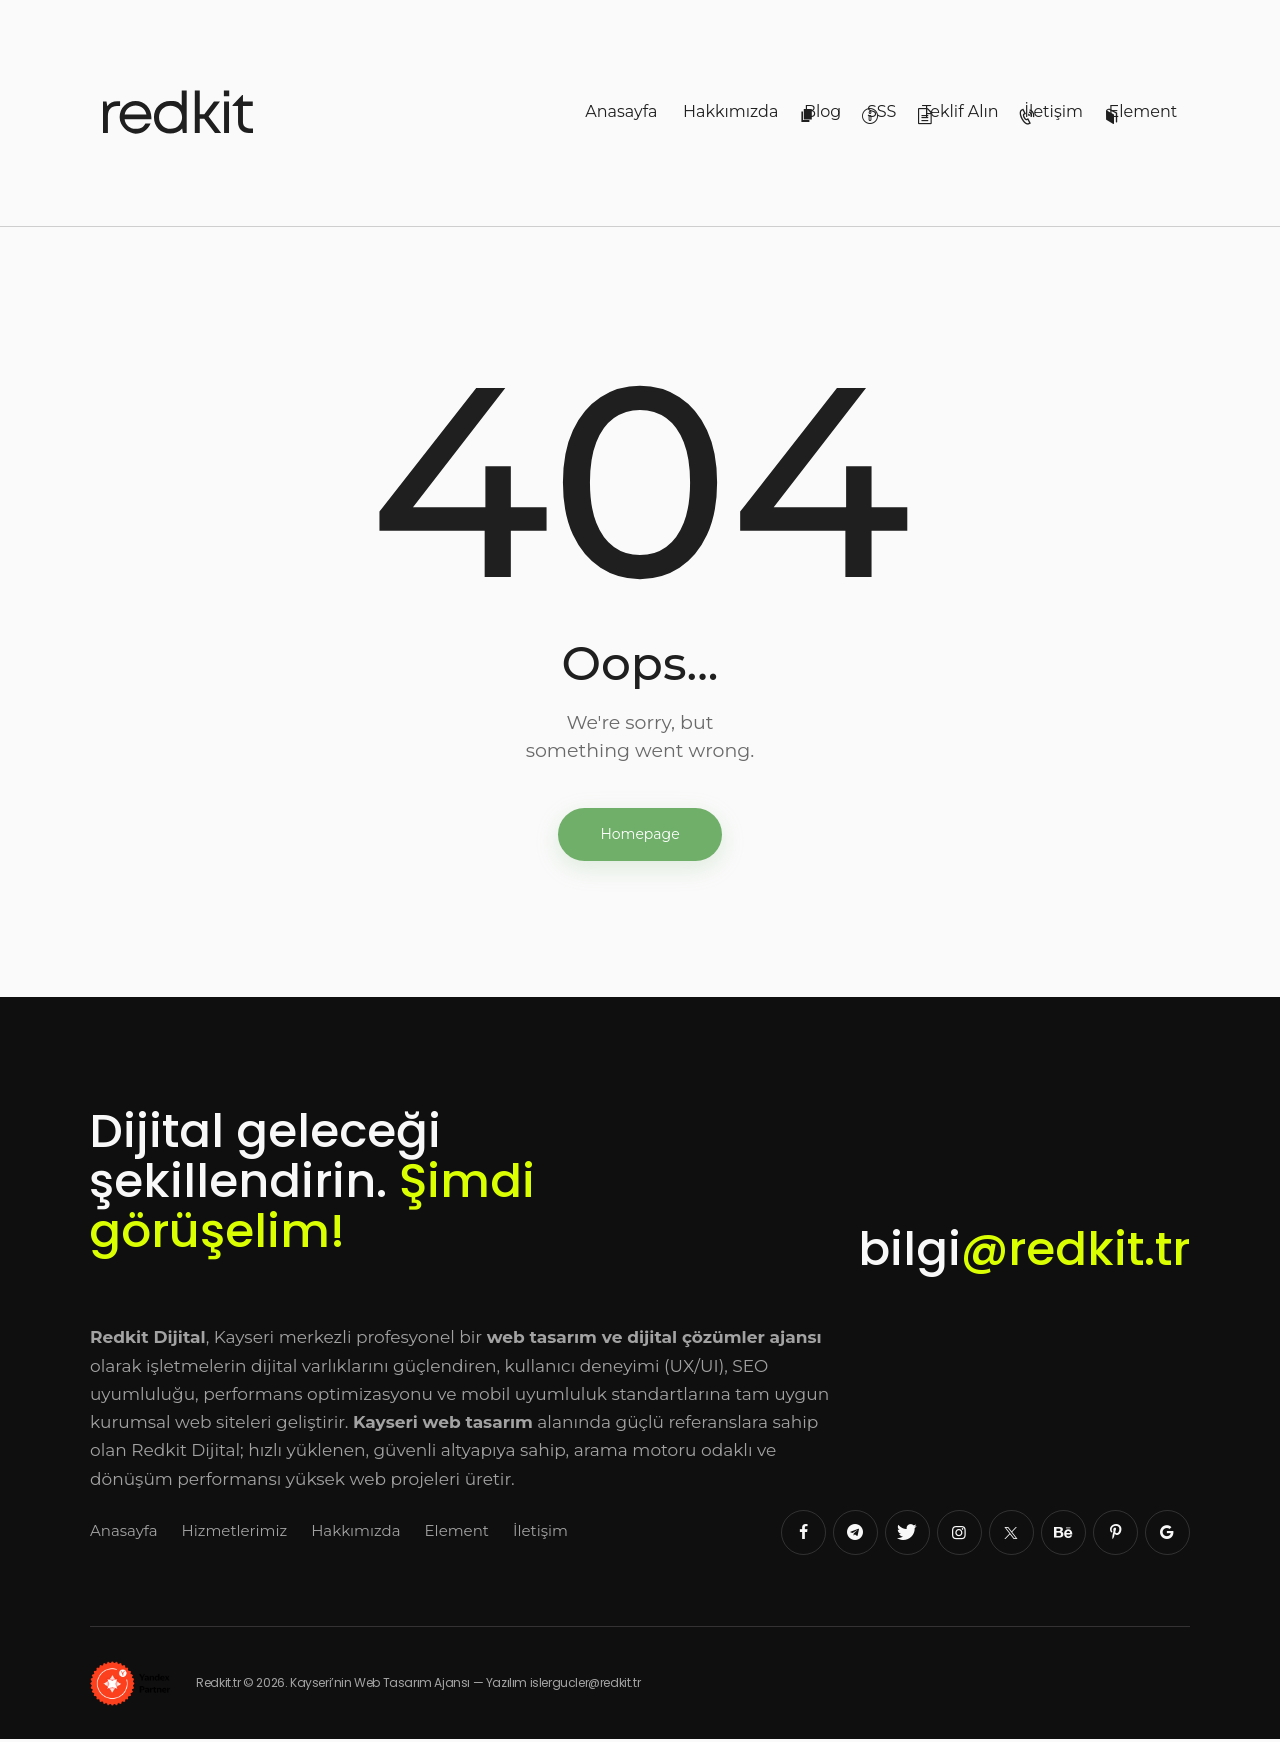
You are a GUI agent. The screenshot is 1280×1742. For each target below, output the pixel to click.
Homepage (639, 835)
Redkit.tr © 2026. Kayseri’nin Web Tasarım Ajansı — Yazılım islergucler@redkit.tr (403, 1685)
